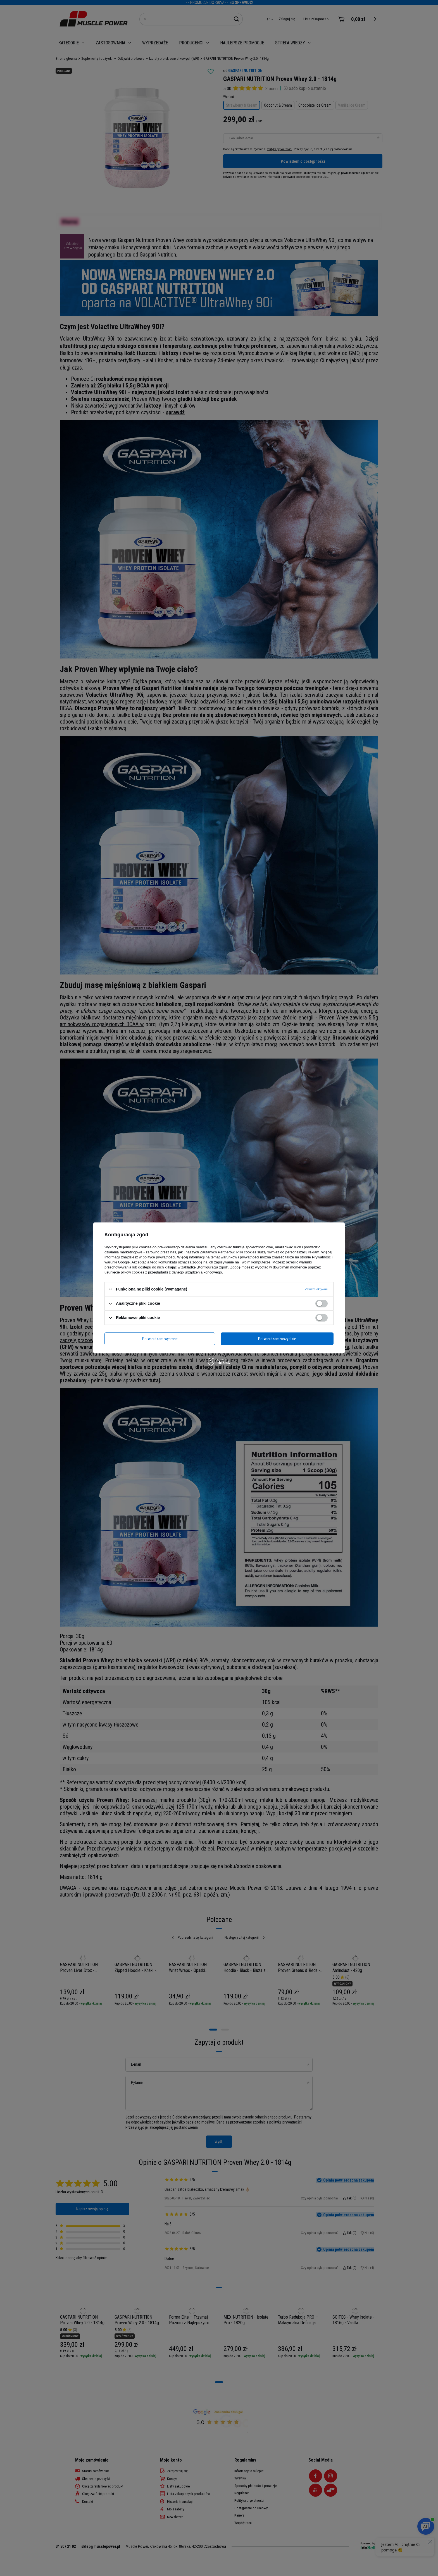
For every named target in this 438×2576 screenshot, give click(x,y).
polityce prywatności (159, 1257)
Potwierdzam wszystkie (277, 1339)
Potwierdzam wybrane (160, 1339)
